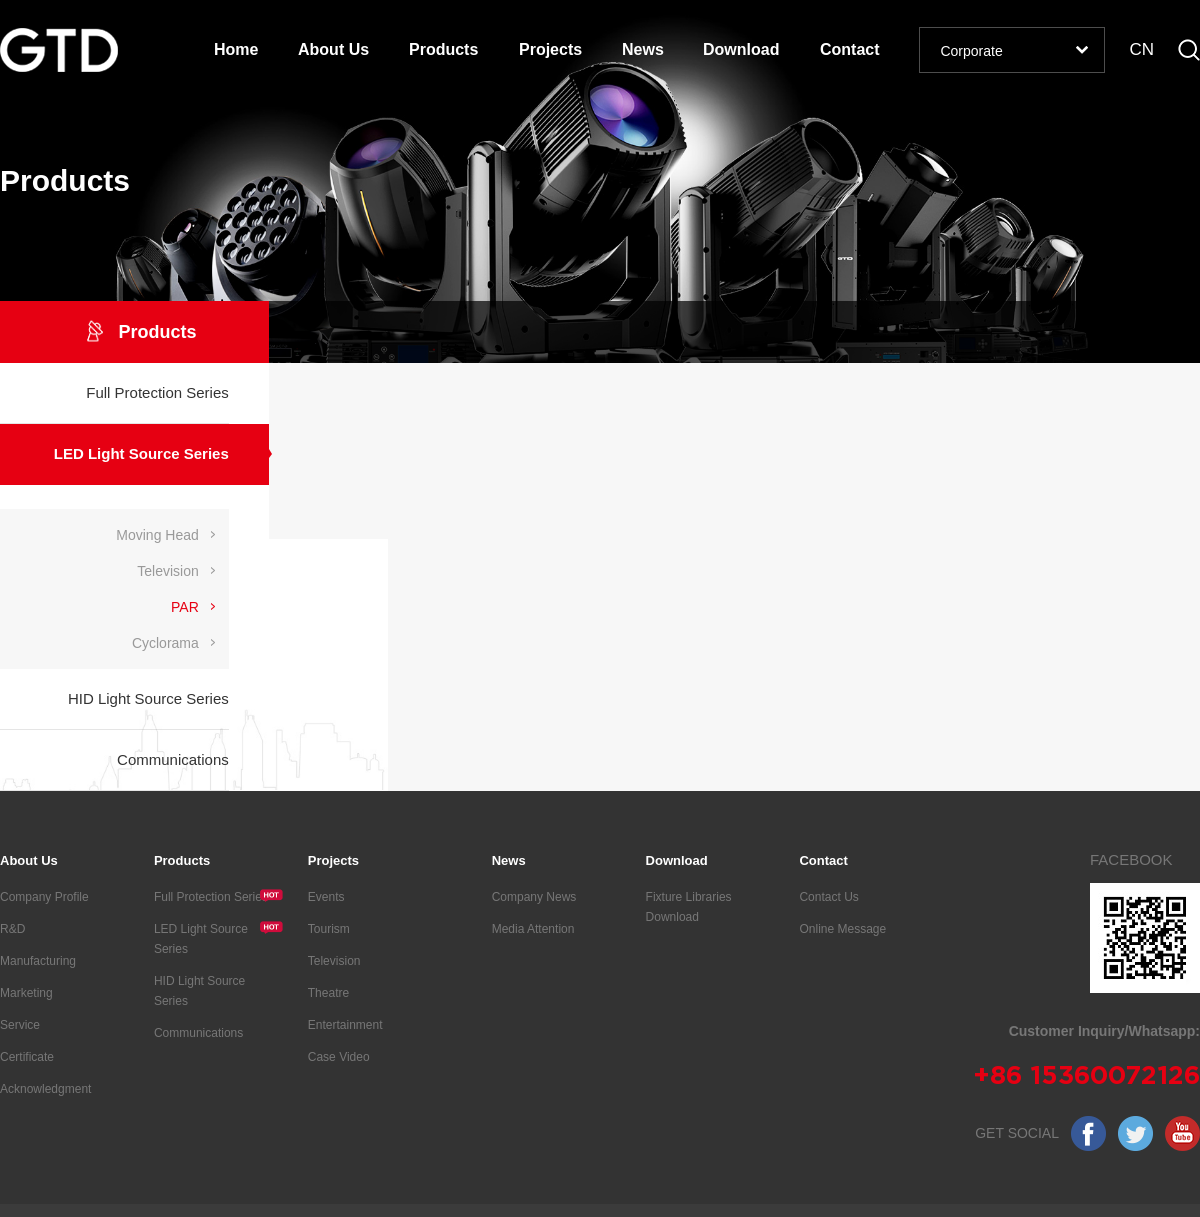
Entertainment (345, 1025)
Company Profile (44, 897)
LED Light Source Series (219, 937)
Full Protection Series (219, 895)
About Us (333, 49)
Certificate (27, 1057)
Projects (550, 49)
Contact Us (828, 897)
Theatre (328, 993)
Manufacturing (38, 961)
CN (1141, 49)
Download (741, 49)
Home (236, 49)
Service (20, 1025)
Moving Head (157, 535)
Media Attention (533, 929)
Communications (198, 1033)
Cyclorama (165, 643)
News (643, 49)
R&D (12, 929)
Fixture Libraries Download (689, 907)
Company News (534, 897)
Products (443, 49)
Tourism (329, 929)
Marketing (26, 993)
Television (167, 571)
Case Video (339, 1057)
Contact (850, 49)
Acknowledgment (45, 1089)
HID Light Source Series (199, 991)
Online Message (842, 929)
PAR (185, 607)
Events (326, 897)
